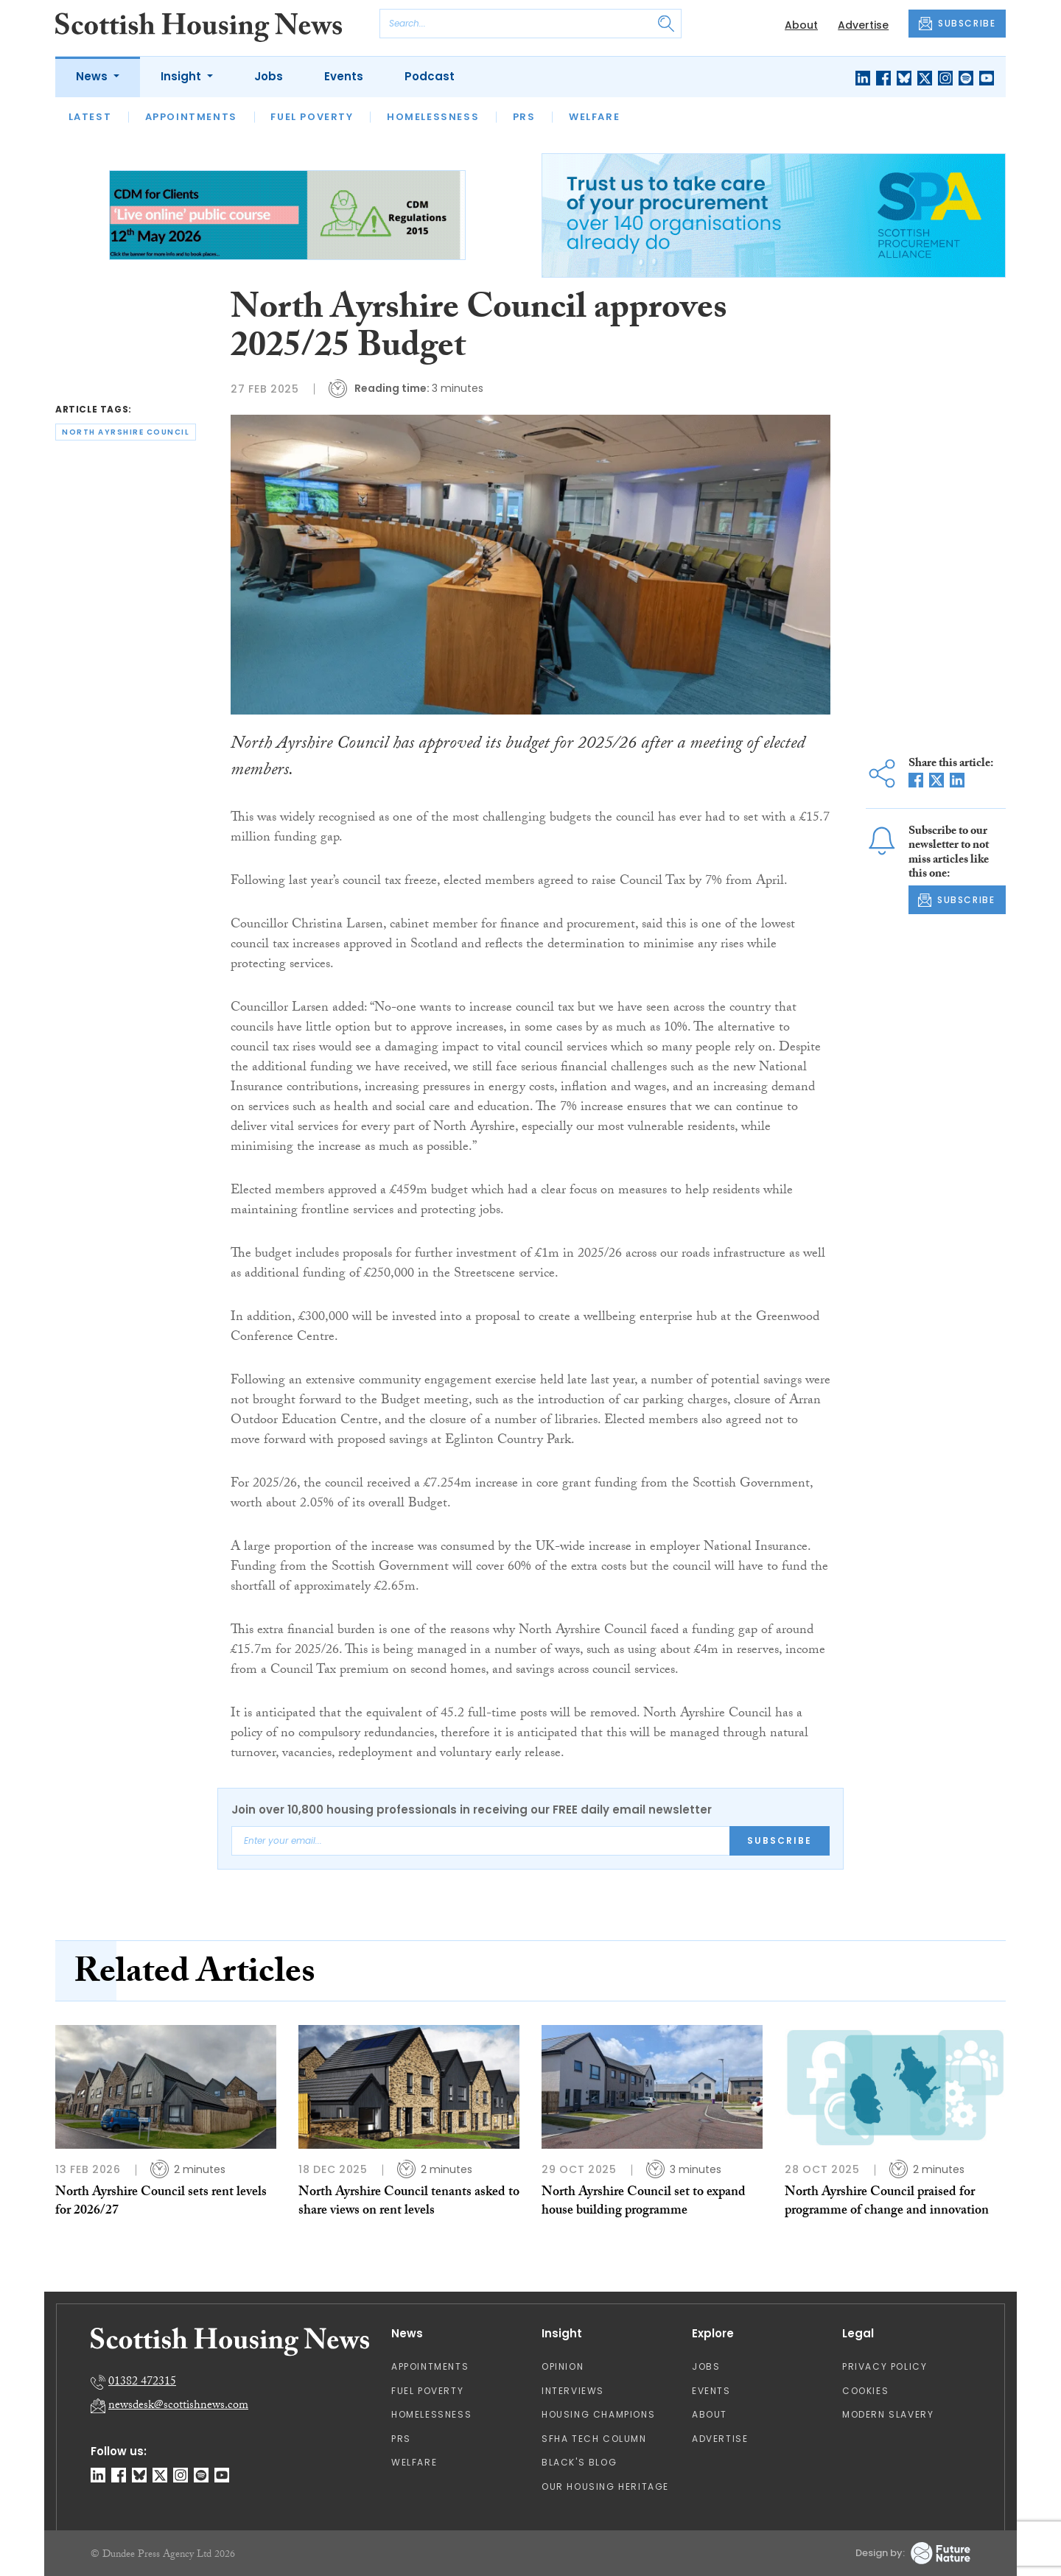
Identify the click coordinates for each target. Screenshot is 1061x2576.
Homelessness (433, 117)
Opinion (563, 2366)
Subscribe (779, 1840)
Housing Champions (598, 2414)
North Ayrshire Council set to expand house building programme (644, 2202)
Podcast (430, 76)
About (801, 25)
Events (343, 76)
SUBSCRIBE (957, 23)
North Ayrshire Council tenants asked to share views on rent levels (408, 2202)
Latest (90, 117)
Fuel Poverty (311, 117)
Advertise (863, 25)
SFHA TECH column (594, 2438)
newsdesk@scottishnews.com (178, 2406)
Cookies (865, 2390)
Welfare (594, 117)
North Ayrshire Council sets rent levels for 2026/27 (161, 2202)
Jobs (268, 76)
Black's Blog (579, 2462)
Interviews (573, 2390)
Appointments (191, 117)
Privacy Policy (884, 2366)
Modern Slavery (888, 2414)
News (93, 76)
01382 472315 (142, 2383)
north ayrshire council (125, 432)
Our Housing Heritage (605, 2486)
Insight (182, 76)
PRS (524, 117)
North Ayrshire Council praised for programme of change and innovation (887, 2202)
